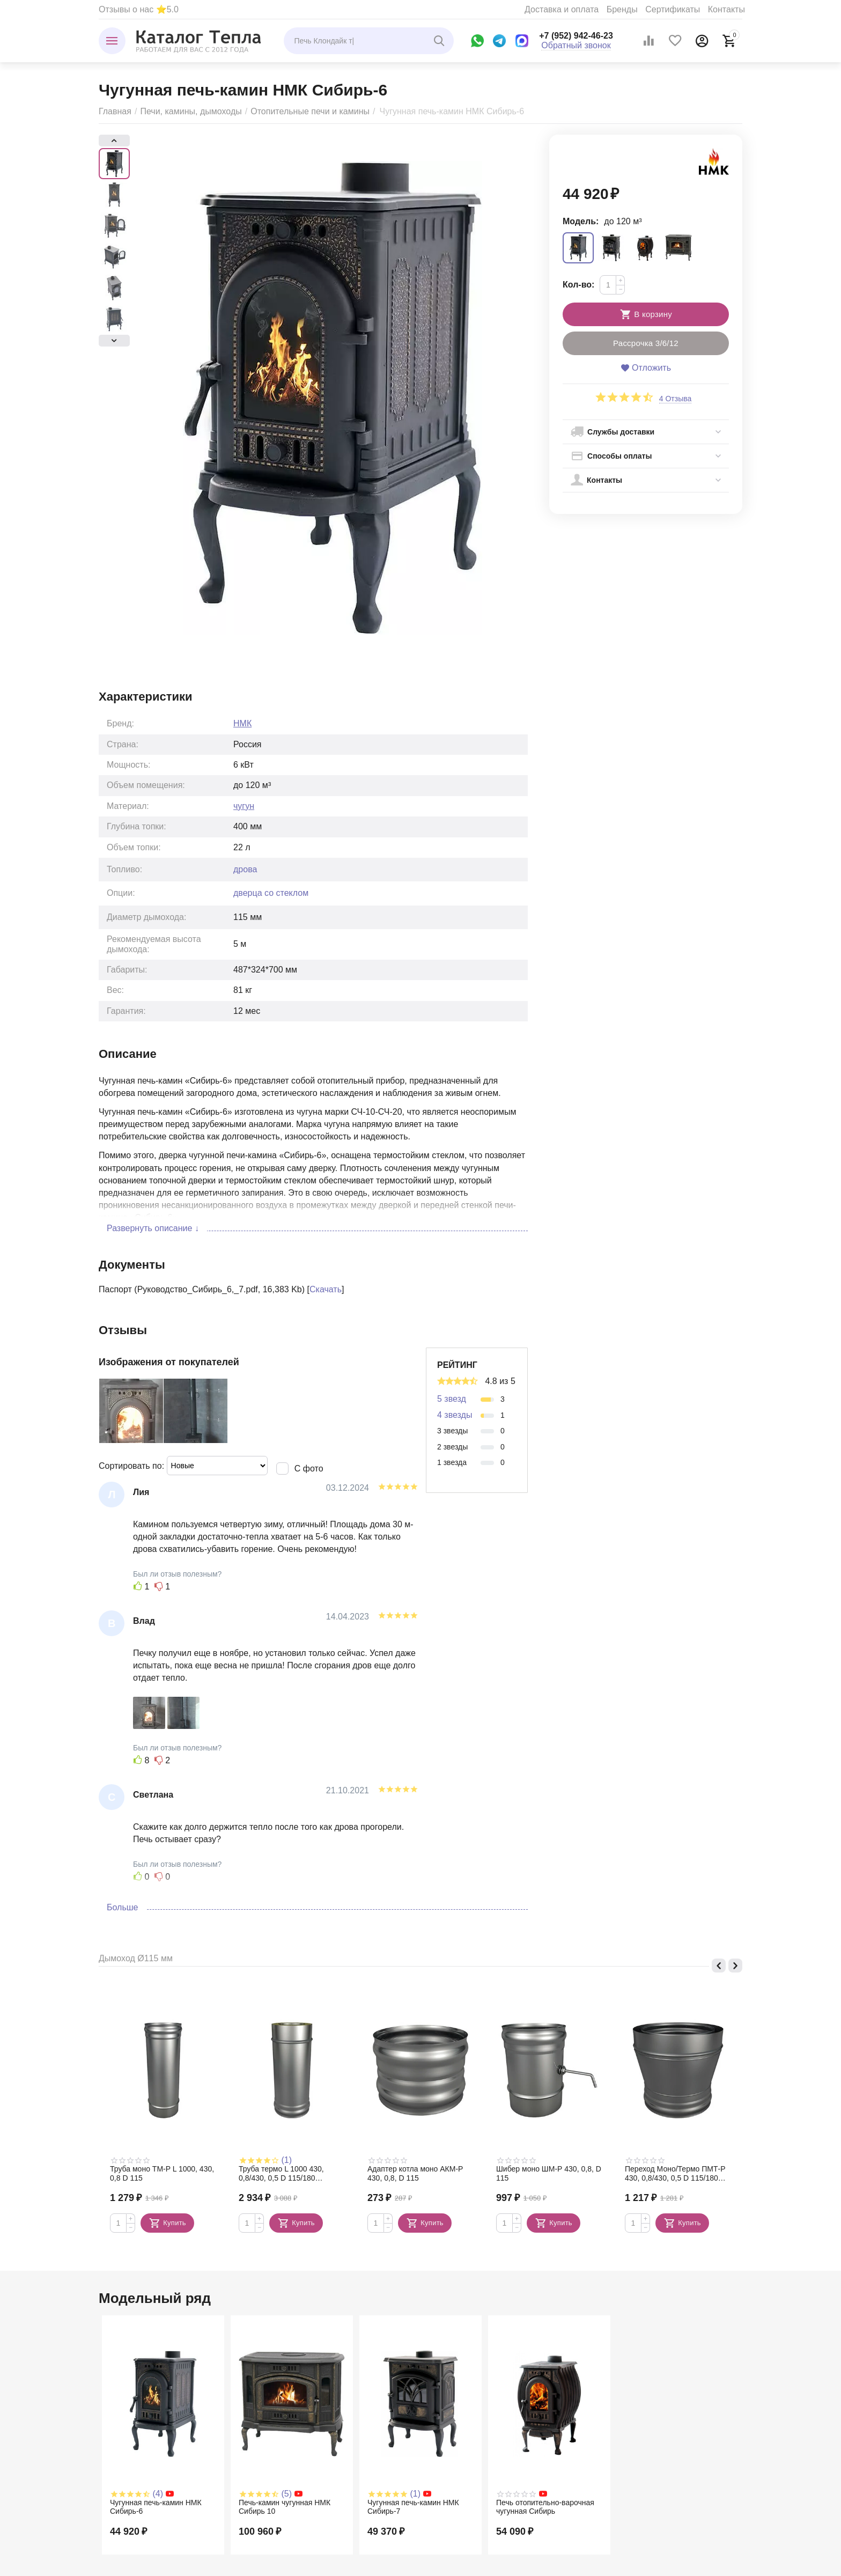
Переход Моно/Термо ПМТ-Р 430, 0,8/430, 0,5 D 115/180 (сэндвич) (675, 2174)
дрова (245, 869)
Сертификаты (672, 9)
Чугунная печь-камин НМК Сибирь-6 (156, 2507)
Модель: (581, 221)
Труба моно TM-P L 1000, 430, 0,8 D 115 (162, 2173)
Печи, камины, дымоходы (190, 111)
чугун (243, 806)
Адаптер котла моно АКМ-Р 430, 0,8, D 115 (415, 2173)
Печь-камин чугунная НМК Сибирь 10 (284, 2507)
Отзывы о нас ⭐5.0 (139, 9)
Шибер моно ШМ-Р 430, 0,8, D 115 (548, 2173)
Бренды (622, 9)
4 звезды (454, 1414)
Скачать (325, 1289)
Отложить (646, 367)
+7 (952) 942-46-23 (576, 35)
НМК (242, 723)
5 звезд (451, 1398)
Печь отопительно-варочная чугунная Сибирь (545, 2507)
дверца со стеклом (270, 892)
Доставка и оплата (562, 9)
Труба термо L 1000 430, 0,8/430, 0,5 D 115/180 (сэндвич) (281, 2174)
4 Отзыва (675, 399)
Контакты (726, 9)
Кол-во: (578, 284)
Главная (115, 111)
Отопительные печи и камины (310, 111)
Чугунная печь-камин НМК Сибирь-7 (413, 2507)
